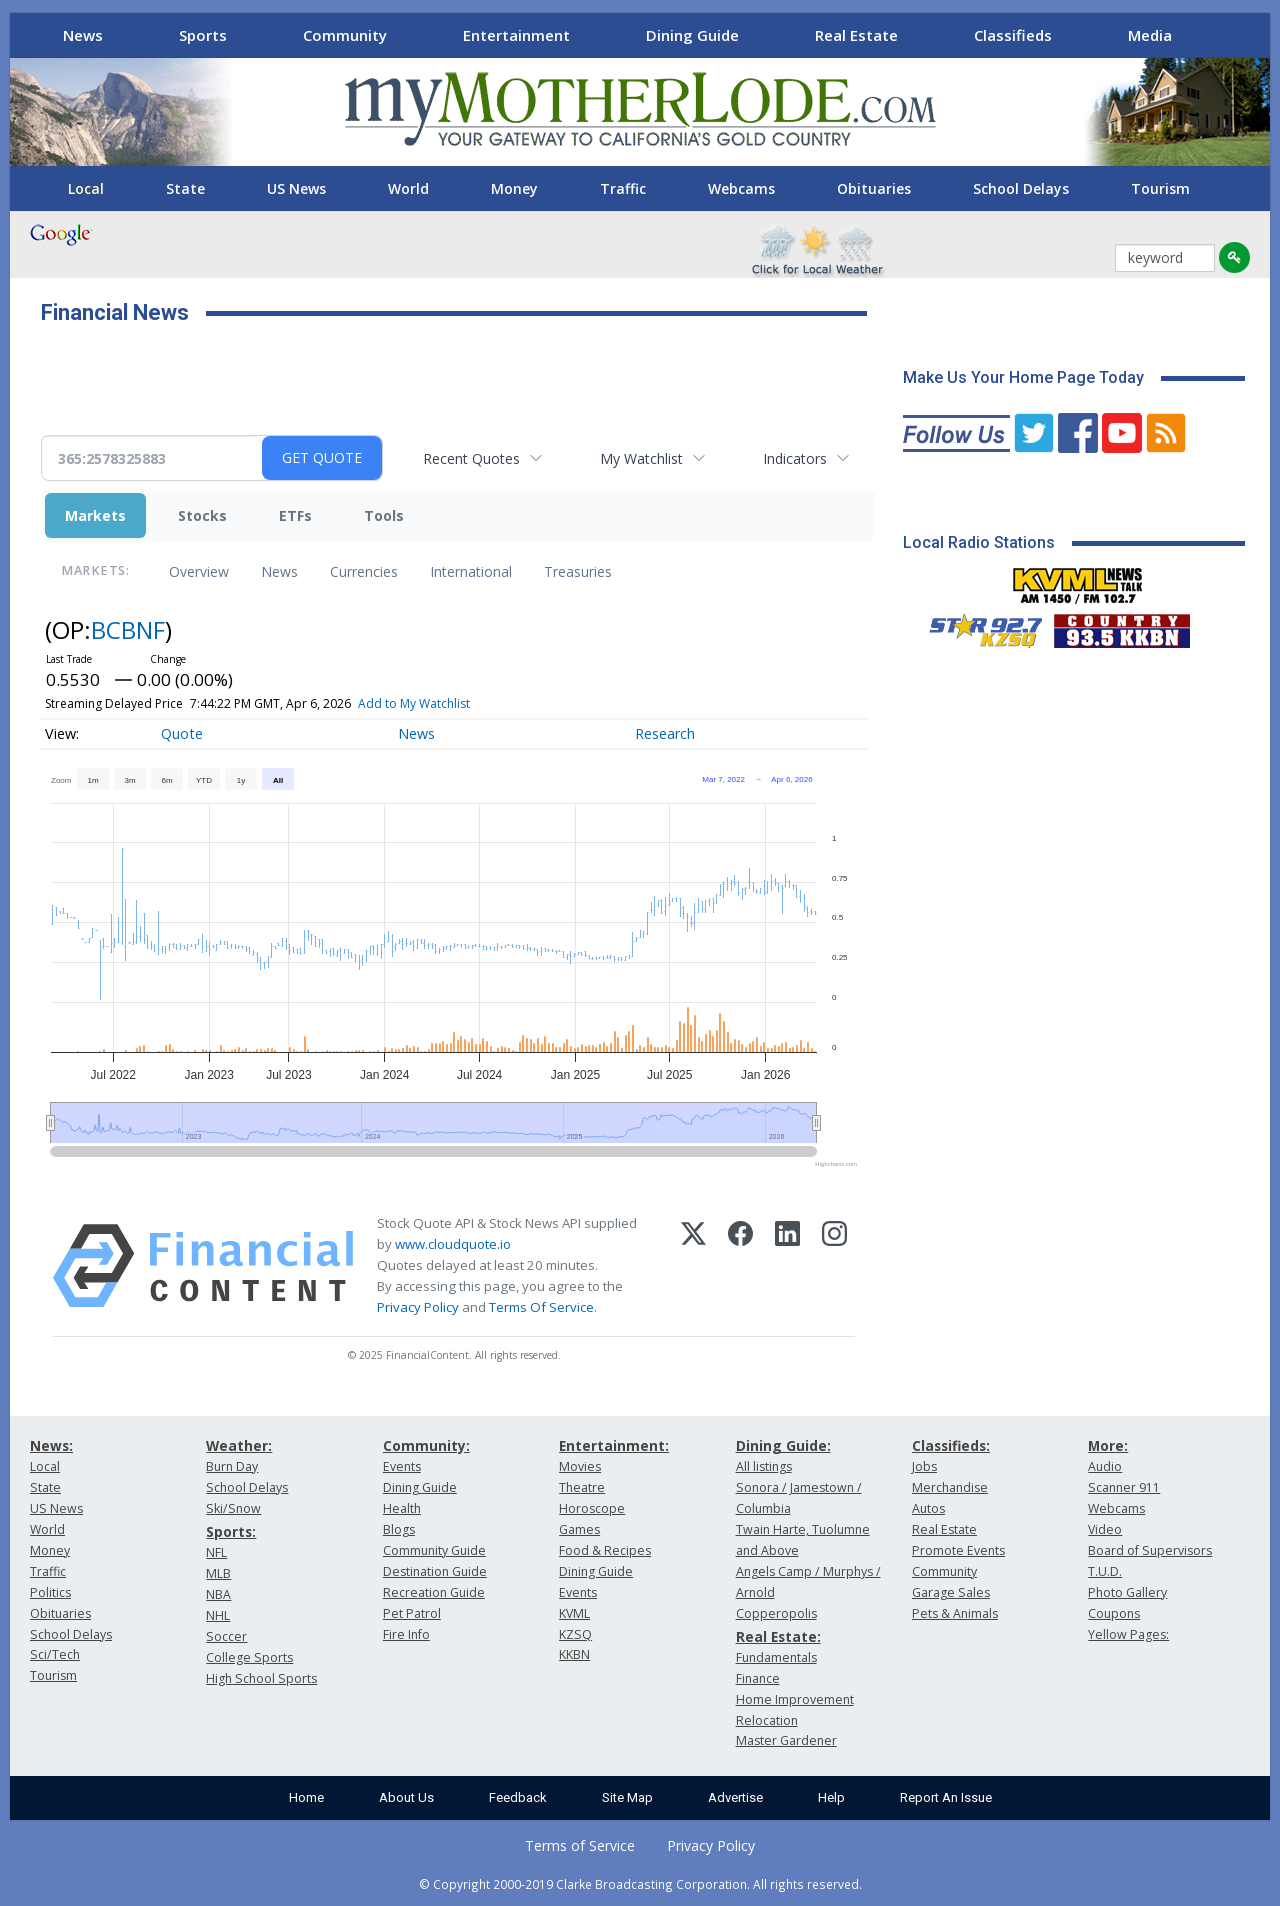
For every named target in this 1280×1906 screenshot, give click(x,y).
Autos (928, 1508)
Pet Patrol (412, 1613)
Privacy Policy (418, 1307)
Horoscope (592, 1508)
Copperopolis (776, 1613)
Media (1150, 35)
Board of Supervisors (1150, 1550)
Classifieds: (951, 1445)
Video (1105, 1529)
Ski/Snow (233, 1508)
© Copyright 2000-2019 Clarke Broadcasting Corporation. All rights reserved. (640, 1884)
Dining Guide (692, 35)
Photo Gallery (1127, 1592)
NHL (218, 1615)
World (408, 188)
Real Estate (856, 35)
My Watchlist (641, 458)
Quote (182, 733)
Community (345, 35)
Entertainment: (614, 1445)
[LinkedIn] (787, 1266)
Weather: (239, 1445)
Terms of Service (580, 1845)
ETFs (295, 515)
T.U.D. (1105, 1571)
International (471, 571)
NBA (218, 1594)
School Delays (1021, 188)
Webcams (741, 188)
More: (1108, 1445)
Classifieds (1013, 35)
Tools (384, 515)
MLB (218, 1573)
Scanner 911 (1124, 1487)
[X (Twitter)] (693, 1266)
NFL (216, 1552)
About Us (406, 1797)
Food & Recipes (605, 1550)
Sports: (231, 1531)
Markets (95, 515)
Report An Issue (946, 1797)
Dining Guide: (783, 1445)
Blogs (399, 1529)
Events (402, 1466)
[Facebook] (740, 1266)
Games (579, 1529)
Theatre (582, 1487)
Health (402, 1508)
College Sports (249, 1657)
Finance (758, 1678)
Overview (199, 571)
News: (51, 1445)
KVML (574, 1613)
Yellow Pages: (1128, 1634)
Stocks (202, 515)
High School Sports (261, 1678)
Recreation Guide (434, 1592)
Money (514, 188)
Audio (1105, 1466)
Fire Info (406, 1634)
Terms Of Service (541, 1307)
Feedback (518, 1797)
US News (296, 188)
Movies (580, 1466)
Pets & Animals (955, 1613)
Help (831, 1797)
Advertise (735, 1797)
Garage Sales (951, 1592)
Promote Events (958, 1550)
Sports (203, 35)
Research (665, 733)
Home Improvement (795, 1699)
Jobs (924, 1466)
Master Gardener (786, 1740)
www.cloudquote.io (453, 1244)
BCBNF (128, 629)
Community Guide (434, 1550)
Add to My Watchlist (414, 703)
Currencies (364, 571)
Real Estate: (778, 1636)
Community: (426, 1445)
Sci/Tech (55, 1654)
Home (306, 1797)
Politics (50, 1592)
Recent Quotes (471, 458)
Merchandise (950, 1487)
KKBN (574, 1654)
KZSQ (575, 1634)
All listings (764, 1466)
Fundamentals (776, 1657)
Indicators (795, 458)
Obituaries (874, 188)
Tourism (1160, 188)
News (83, 35)
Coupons (1114, 1613)
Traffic (623, 188)
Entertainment (516, 35)
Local (86, 188)
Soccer (226, 1636)
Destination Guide (435, 1571)
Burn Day (232, 1466)
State (185, 188)
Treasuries (578, 571)
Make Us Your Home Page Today (1023, 377)
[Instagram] (834, 1266)
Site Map (627, 1797)
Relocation (767, 1720)
